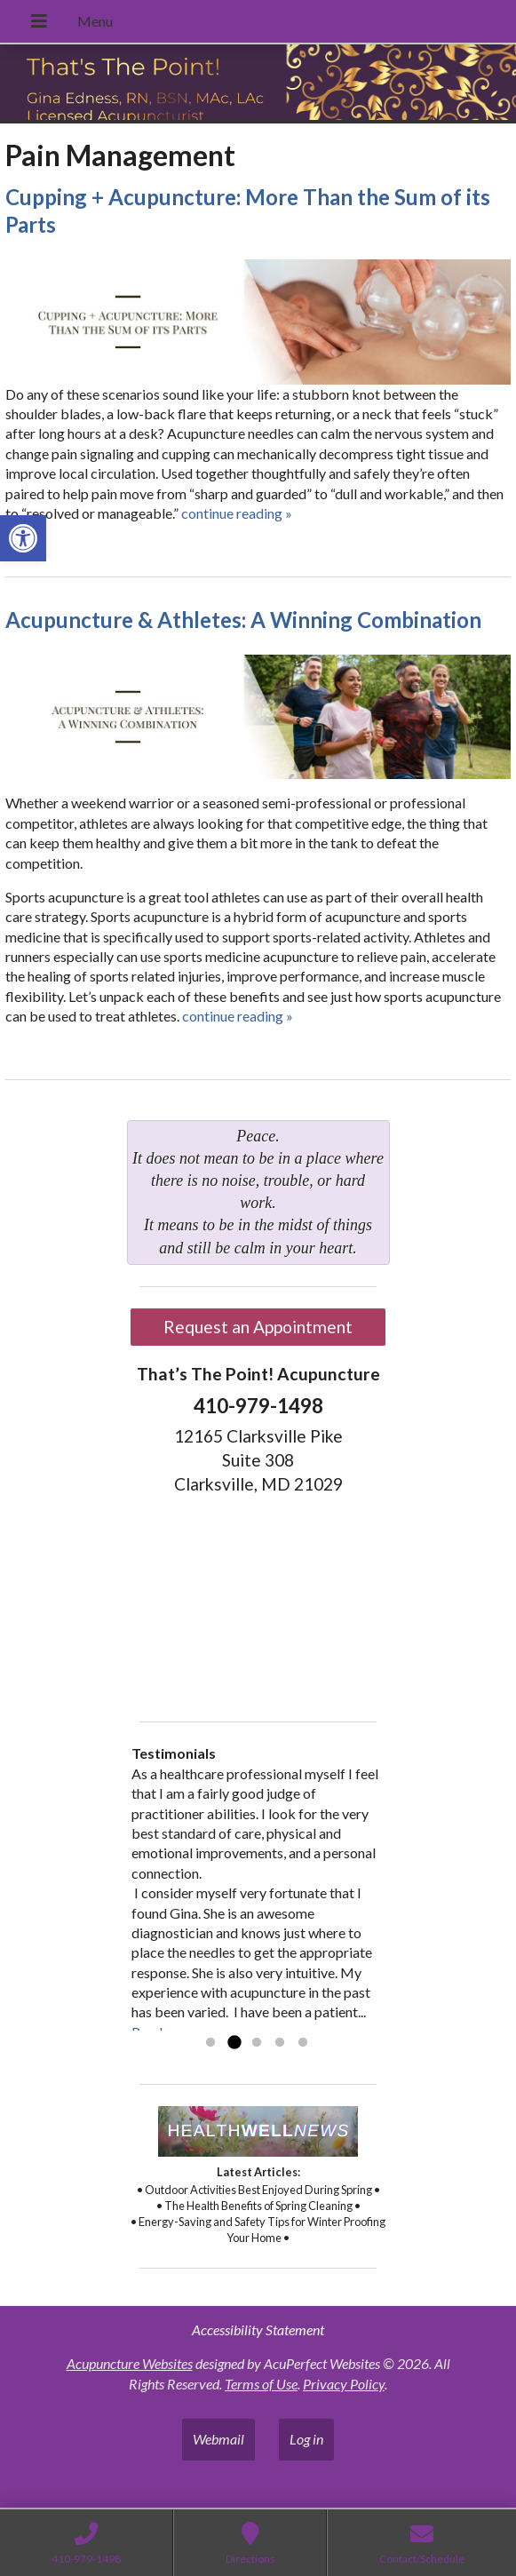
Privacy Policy (344, 2383)
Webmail (218, 2438)
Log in (306, 2438)
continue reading (236, 513)
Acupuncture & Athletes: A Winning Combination (243, 619)
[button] (23, 538)
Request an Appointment (258, 1326)
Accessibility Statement (258, 2329)
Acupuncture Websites (130, 2363)
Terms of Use (261, 2383)
